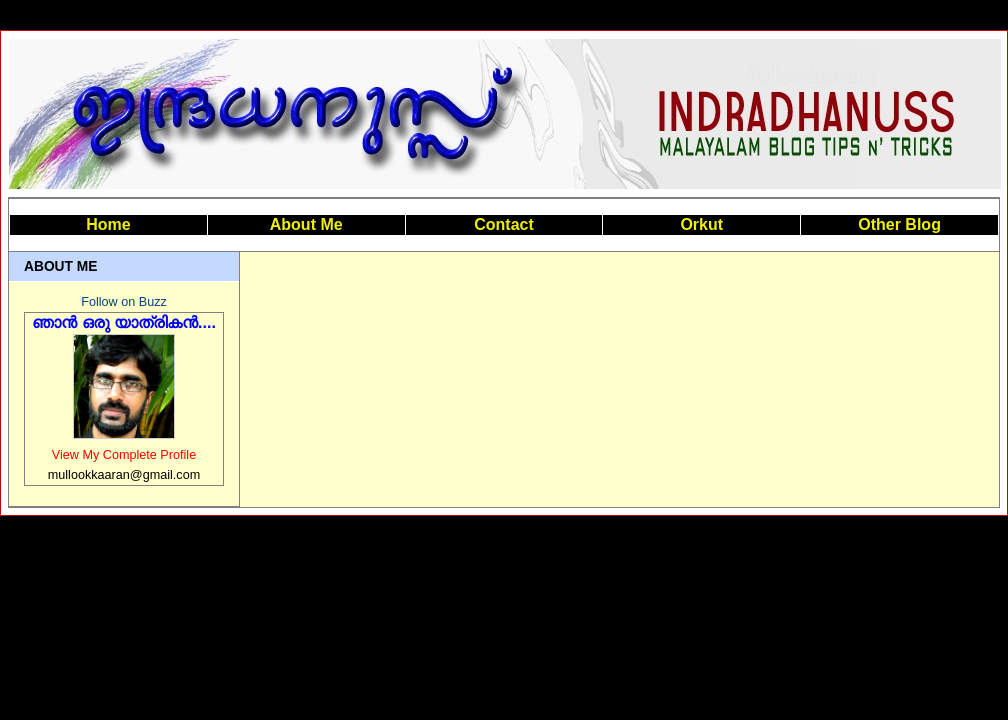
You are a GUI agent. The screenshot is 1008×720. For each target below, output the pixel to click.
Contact (504, 224)
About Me (306, 224)
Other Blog (899, 224)
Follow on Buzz (124, 302)
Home (108, 224)
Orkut (701, 224)
